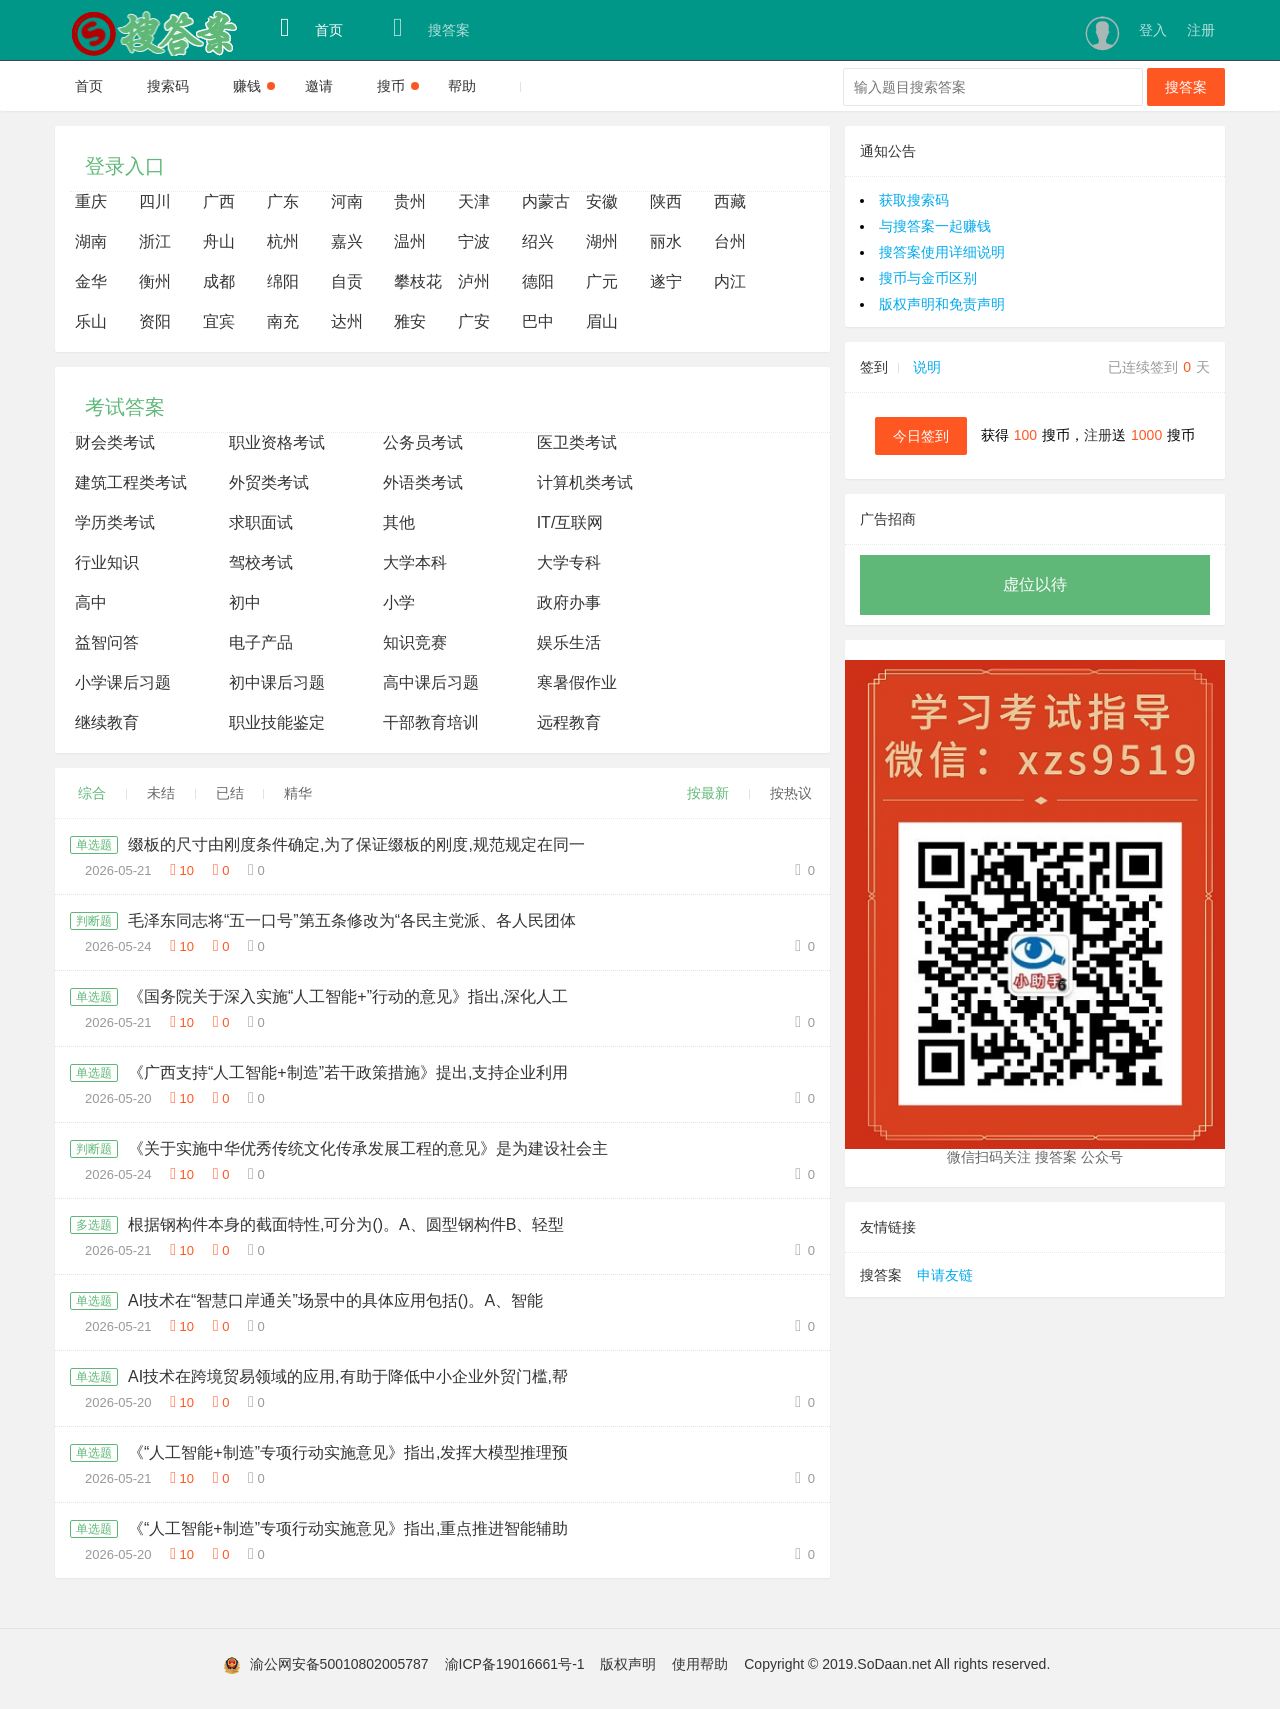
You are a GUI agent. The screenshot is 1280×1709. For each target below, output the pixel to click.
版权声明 (628, 1664)
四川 (155, 201)
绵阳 (283, 281)
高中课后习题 (431, 682)
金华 (91, 281)
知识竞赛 (415, 642)
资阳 (155, 321)
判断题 (94, 921)
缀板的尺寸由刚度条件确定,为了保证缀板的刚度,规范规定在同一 (356, 844)
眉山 (602, 321)
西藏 (730, 201)
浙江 (155, 241)
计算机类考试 (585, 482)
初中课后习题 (277, 682)
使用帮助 (700, 1664)
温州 (410, 241)
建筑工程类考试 (131, 482)
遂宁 (666, 281)
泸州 (474, 281)
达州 (347, 321)
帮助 (462, 86)
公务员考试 (423, 442)
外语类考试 (423, 482)
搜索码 (168, 86)
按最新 (708, 793)
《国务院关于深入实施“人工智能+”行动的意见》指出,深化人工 (348, 996)
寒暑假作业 (577, 682)
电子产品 (261, 642)
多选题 (94, 1225)
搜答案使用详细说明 (942, 252)
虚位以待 (1035, 584)
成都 (219, 281)
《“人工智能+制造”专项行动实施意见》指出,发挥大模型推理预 (348, 1452)
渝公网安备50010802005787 (339, 1664)
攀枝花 (418, 281)
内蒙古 (546, 201)
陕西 (666, 201)
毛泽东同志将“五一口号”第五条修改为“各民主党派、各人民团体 (352, 920)
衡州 (155, 281)
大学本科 (415, 562)
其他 (399, 522)
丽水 (666, 241)
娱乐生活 (569, 642)
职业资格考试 (277, 442)
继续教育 (107, 722)
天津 (474, 201)
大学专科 (569, 562)
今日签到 (921, 436)
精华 (298, 793)
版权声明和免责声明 (942, 304)
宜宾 (219, 321)
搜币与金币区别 (928, 278)
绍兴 (538, 241)
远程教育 (569, 722)
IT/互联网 (570, 522)
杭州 (283, 241)
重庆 (91, 201)
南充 (283, 321)
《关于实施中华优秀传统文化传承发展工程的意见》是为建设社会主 (368, 1148)
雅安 (410, 321)
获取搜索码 (914, 200)
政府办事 (569, 602)
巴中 (538, 321)
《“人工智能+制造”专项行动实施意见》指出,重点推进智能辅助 (348, 1528)
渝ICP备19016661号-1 (515, 1664)
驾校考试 (261, 562)
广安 (474, 321)
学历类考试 (115, 522)
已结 (230, 793)
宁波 (474, 241)
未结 (161, 793)
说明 (927, 367)
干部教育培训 (431, 722)
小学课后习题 (123, 682)
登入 (1153, 30)
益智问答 (107, 642)
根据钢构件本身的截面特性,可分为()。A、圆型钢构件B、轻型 (346, 1224)
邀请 (319, 86)
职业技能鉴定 (277, 722)
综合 (92, 793)
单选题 (94, 845)
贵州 (410, 201)
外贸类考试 (269, 482)
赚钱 (254, 86)
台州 (730, 241)
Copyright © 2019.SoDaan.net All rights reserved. (897, 1664)
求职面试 (261, 522)
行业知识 (107, 562)
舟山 (219, 241)
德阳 (538, 281)
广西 (219, 201)
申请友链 (945, 1275)
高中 (91, 602)
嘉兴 (347, 241)
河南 (347, 201)
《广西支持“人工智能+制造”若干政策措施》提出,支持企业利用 (348, 1072)
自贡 (347, 281)
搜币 (398, 86)
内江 (730, 281)
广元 (602, 281)
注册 (1201, 30)
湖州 (602, 241)
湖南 (91, 241)
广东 (283, 201)
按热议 (791, 793)
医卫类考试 (577, 442)
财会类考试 (115, 442)
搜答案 (431, 28)
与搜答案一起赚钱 (935, 226)
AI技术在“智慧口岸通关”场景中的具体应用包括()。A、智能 (335, 1300)
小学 (399, 602)
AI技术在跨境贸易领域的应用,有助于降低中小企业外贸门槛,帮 (348, 1376)
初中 (245, 602)
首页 (311, 28)
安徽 (602, 201)
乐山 (91, 321)
